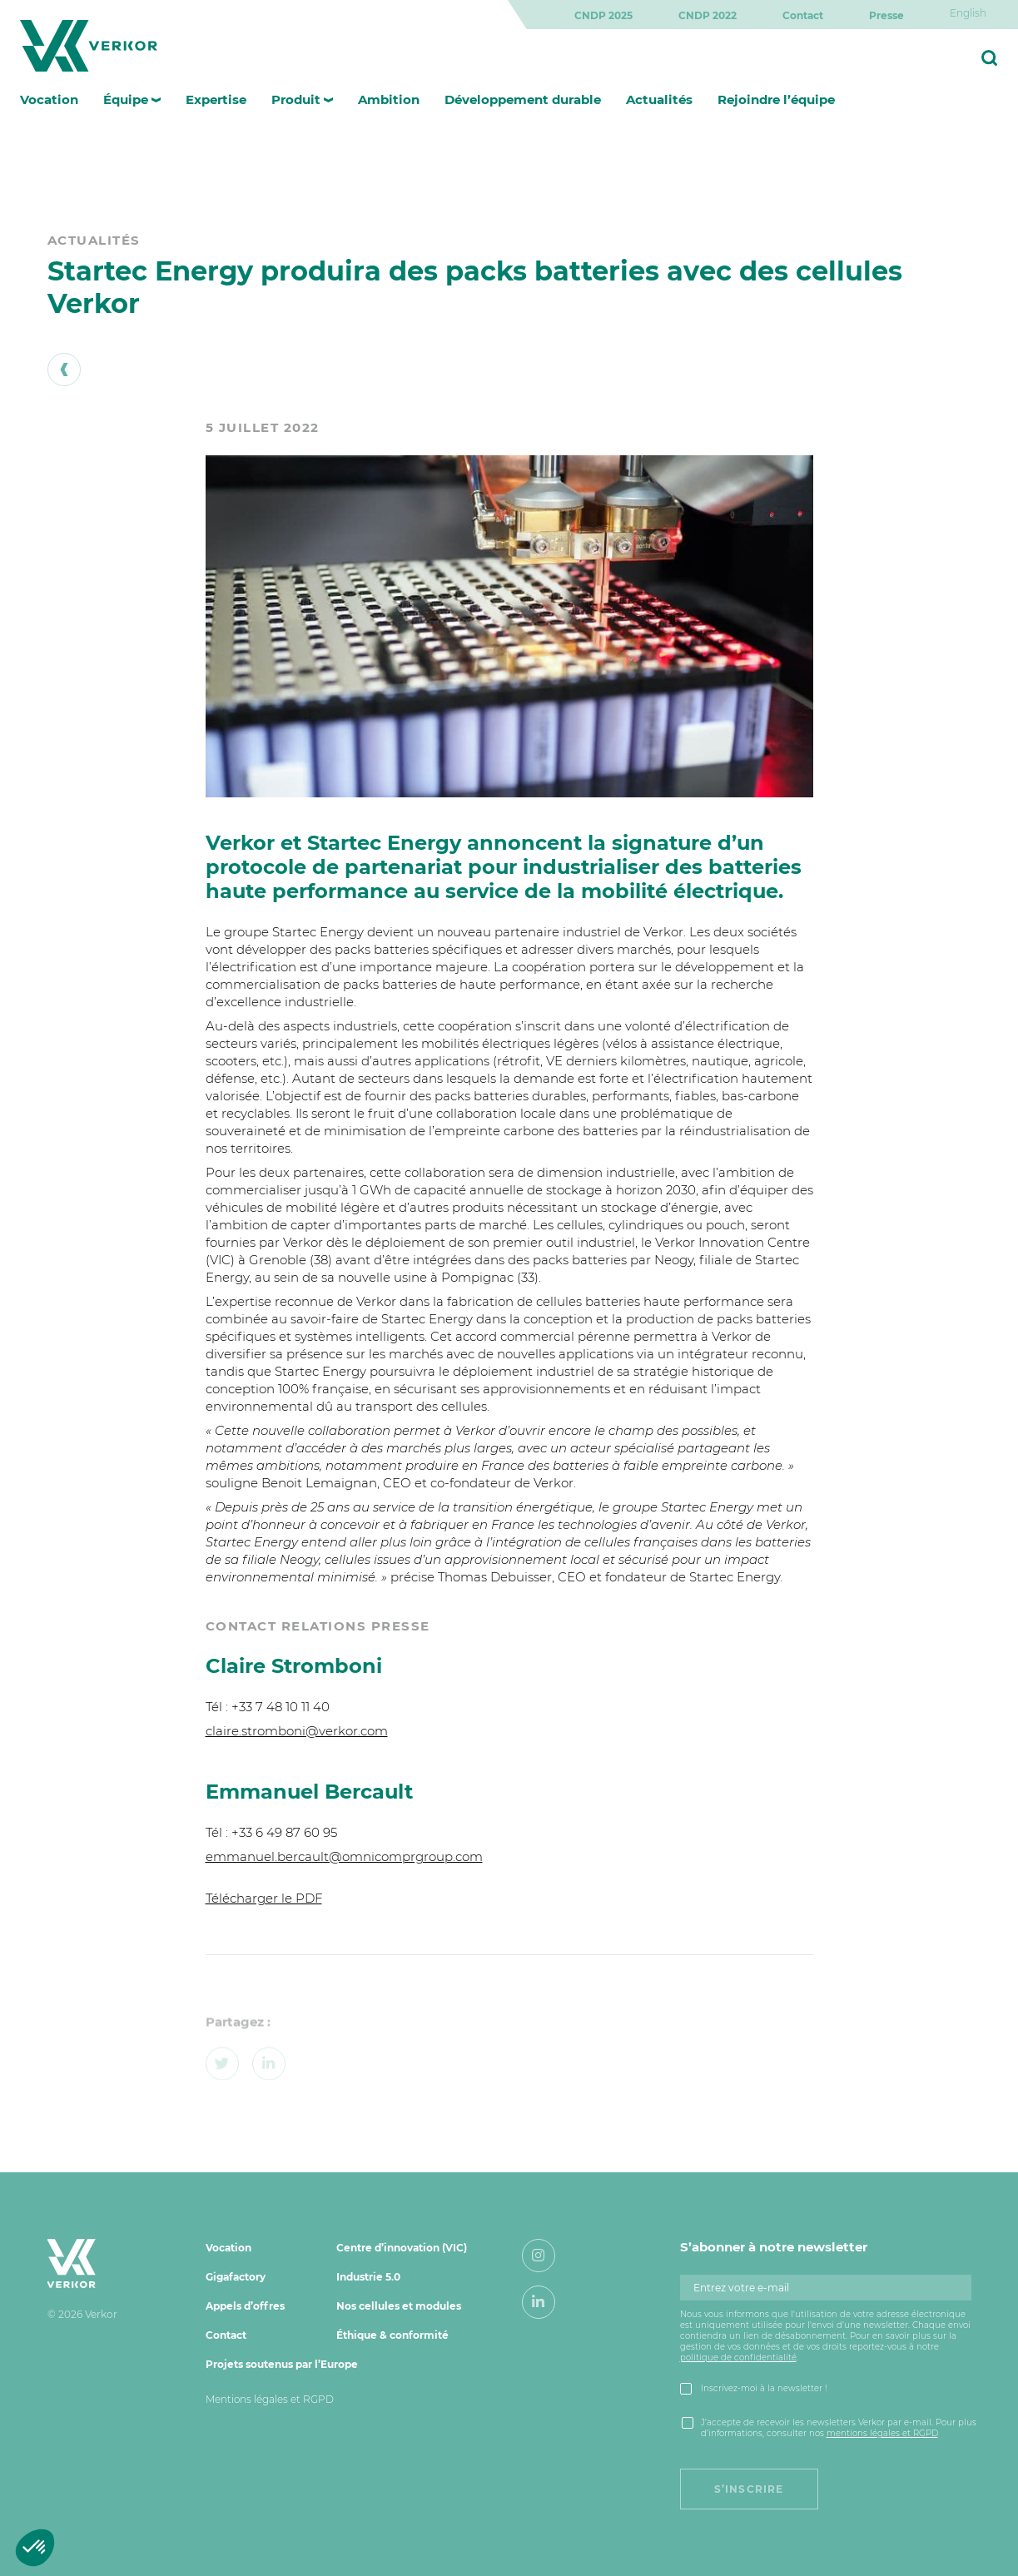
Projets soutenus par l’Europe (282, 2364)
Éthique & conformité (392, 2335)
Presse (886, 15)
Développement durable (522, 99)
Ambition (389, 99)
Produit (295, 99)
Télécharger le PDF (264, 1898)
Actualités (659, 99)
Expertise (216, 99)
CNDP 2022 (707, 15)
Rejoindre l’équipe (776, 99)
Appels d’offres (245, 2306)
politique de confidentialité (738, 2357)
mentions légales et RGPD (882, 2433)
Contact (802, 15)
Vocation (49, 99)
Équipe (125, 99)
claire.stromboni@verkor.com (297, 1731)
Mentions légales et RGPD (270, 2399)
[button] (35, 2548)
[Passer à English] (968, 13)
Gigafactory (236, 2277)
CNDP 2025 (603, 15)
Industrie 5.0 (368, 2277)
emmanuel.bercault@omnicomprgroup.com (344, 1856)
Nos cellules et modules (398, 2306)
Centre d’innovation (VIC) (401, 2247)
